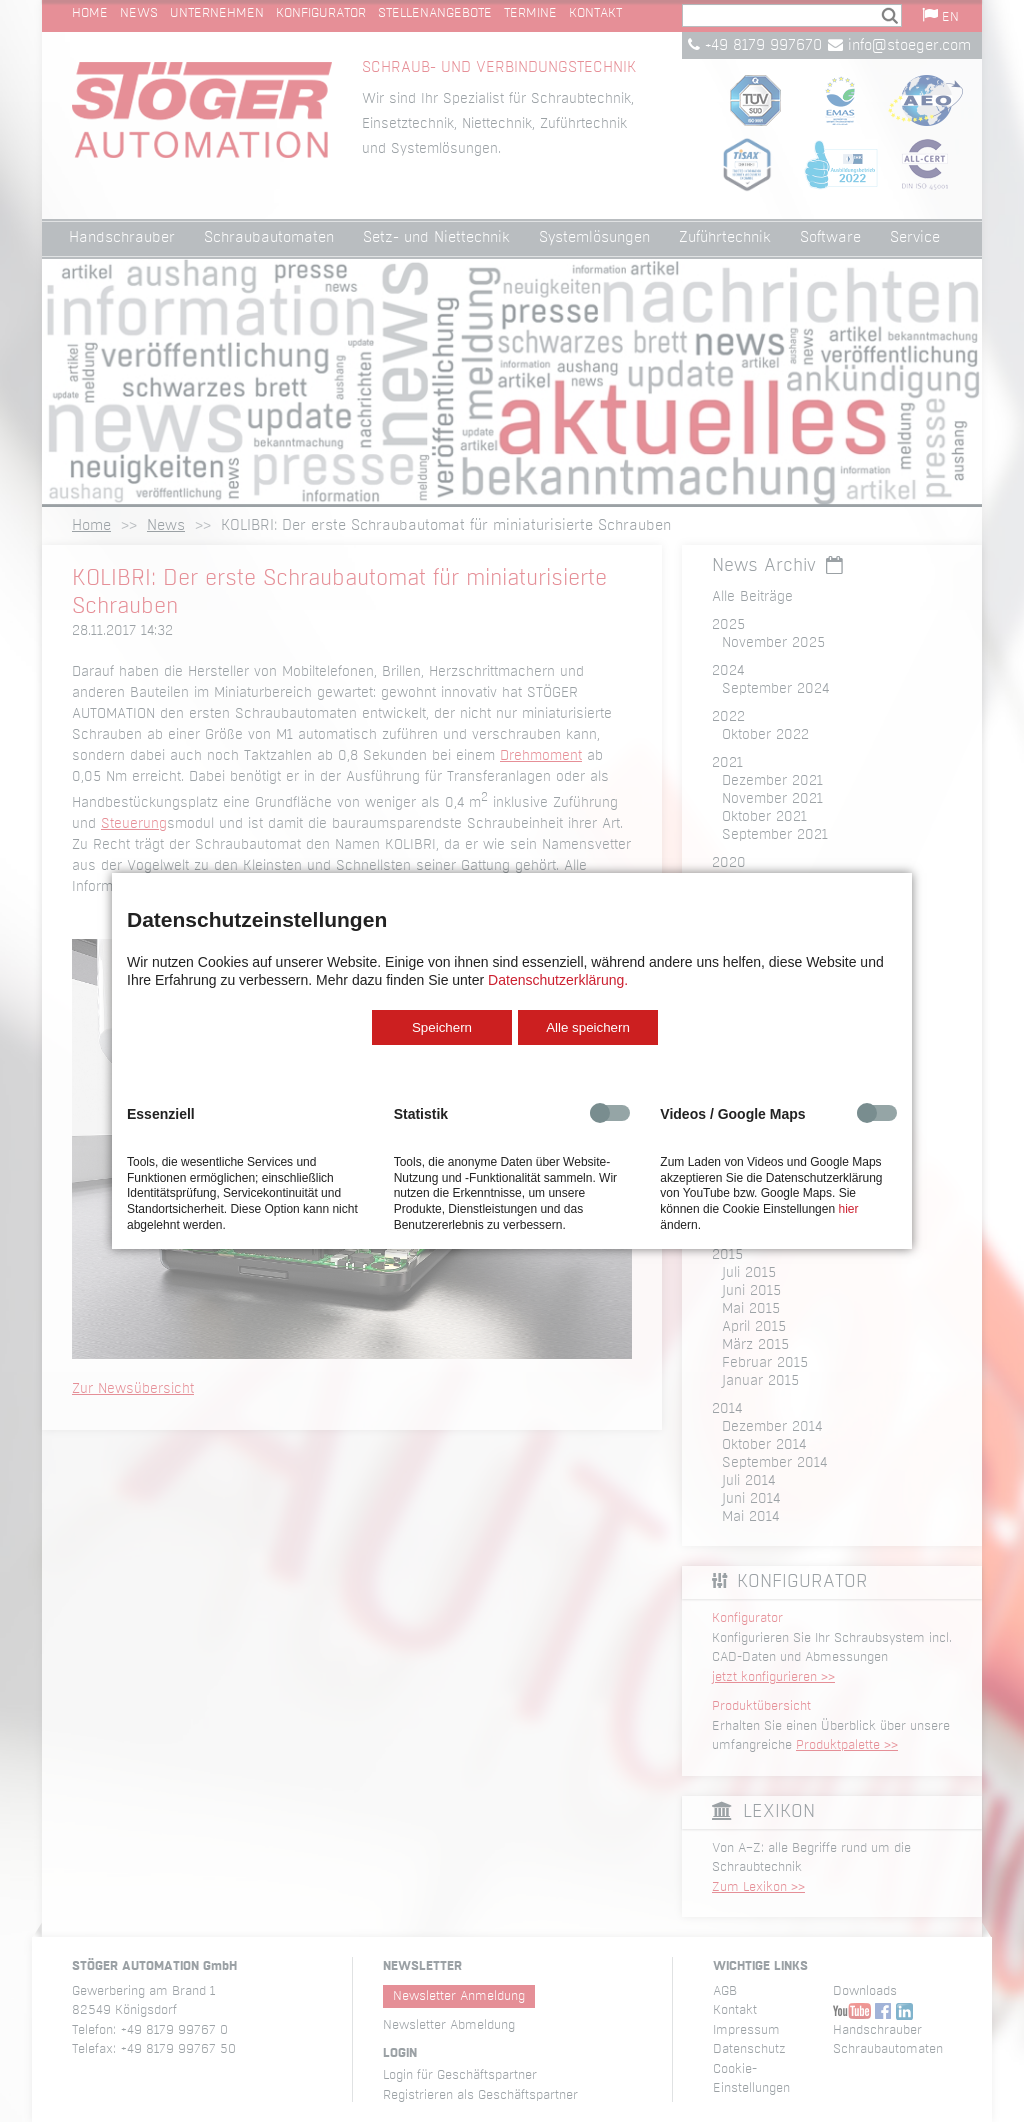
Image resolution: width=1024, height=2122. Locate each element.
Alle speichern (588, 1027)
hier (848, 1209)
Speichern (442, 1027)
